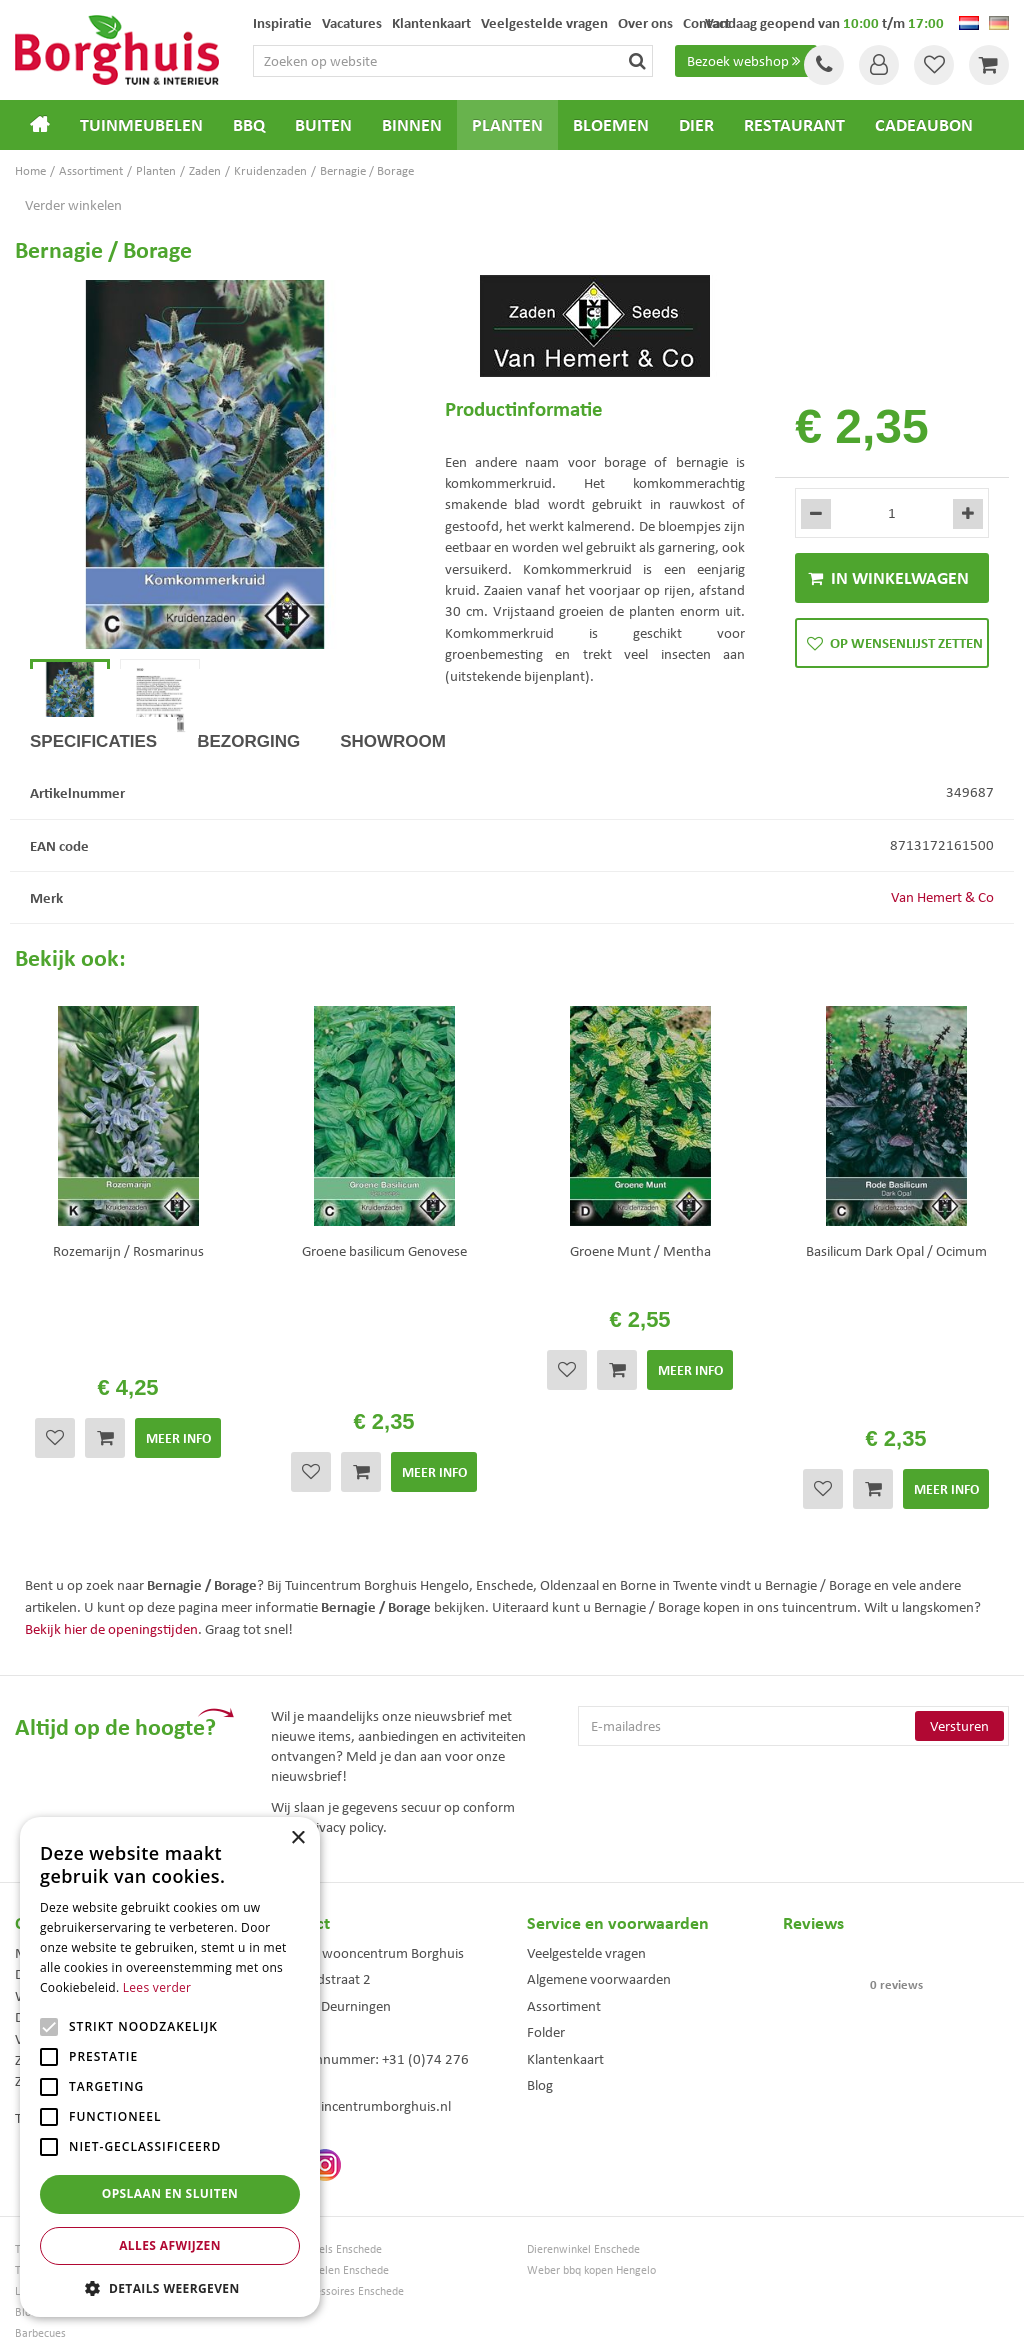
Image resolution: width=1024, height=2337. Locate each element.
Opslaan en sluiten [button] (170, 2193)
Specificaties (93, 808)
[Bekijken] (989, 65)
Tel (824, 65)
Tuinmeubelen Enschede (330, 2184)
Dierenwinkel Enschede (583, 2163)
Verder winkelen (73, 205)
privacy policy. (345, 1740)
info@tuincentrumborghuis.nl (361, 2020)
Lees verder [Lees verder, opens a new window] (157, 1987)
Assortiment (564, 1920)
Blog (540, 1999)
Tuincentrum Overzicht (625, 2306)
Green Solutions (517, 2306)
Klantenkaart (565, 1972)
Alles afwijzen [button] (170, 2245)
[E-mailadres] (793, 1640)
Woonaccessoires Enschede (337, 2205)
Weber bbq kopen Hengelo (591, 2184)
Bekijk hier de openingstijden (111, 1542)
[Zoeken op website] (453, 61)
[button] (170, 2287)
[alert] (170, 2067)
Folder (546, 1946)
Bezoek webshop (746, 61)
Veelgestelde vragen (586, 1867)
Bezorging (248, 808)
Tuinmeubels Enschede (326, 2163)
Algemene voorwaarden (599, 1893)
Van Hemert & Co (942, 964)
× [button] (297, 1838)
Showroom (393, 808)
